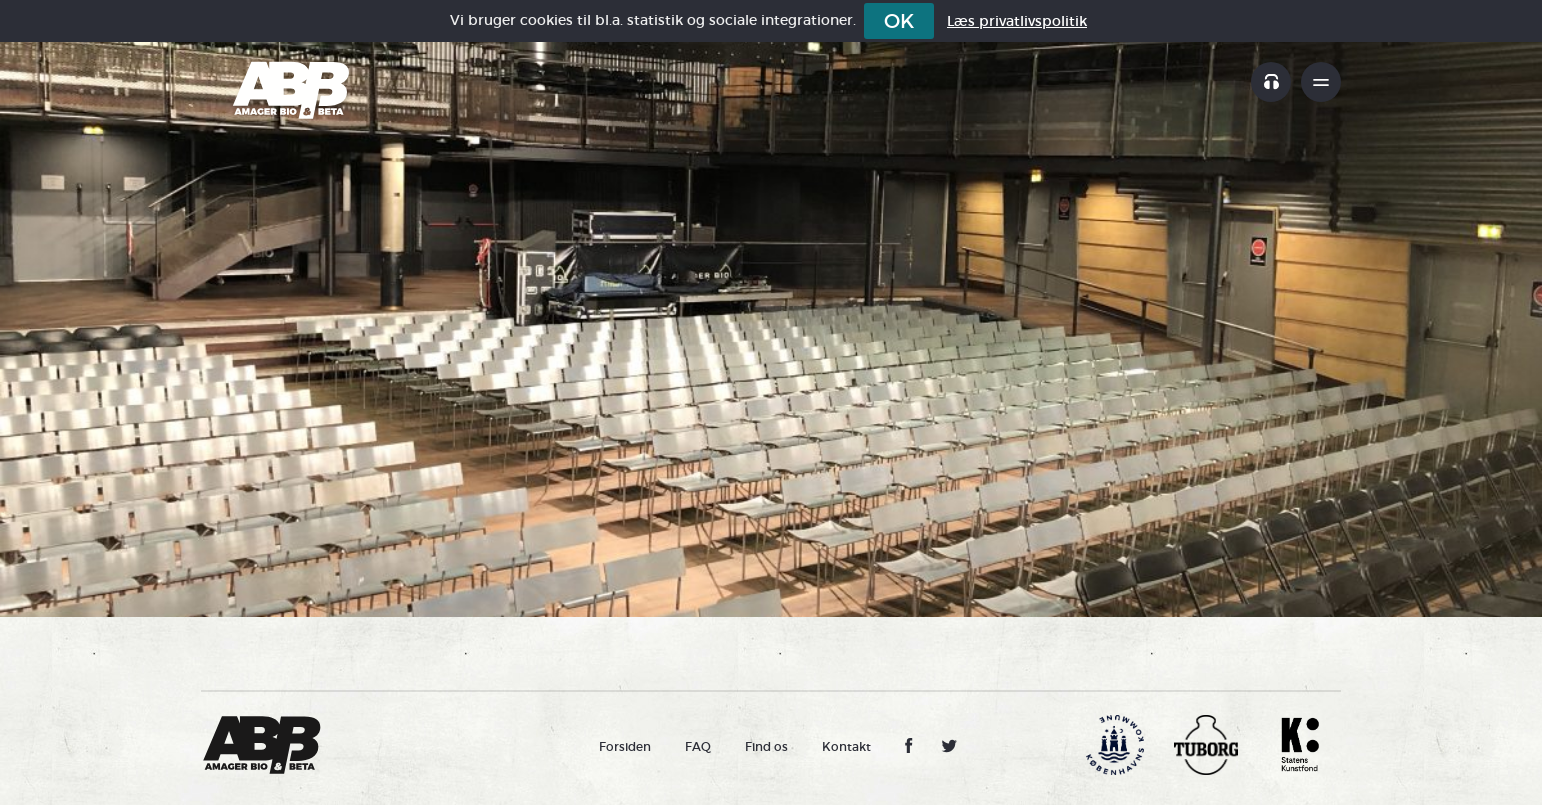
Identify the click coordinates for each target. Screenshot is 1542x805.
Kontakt (846, 746)
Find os (766, 746)
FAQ (698, 746)
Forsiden (625, 746)
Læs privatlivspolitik (1017, 21)
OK (899, 21)
